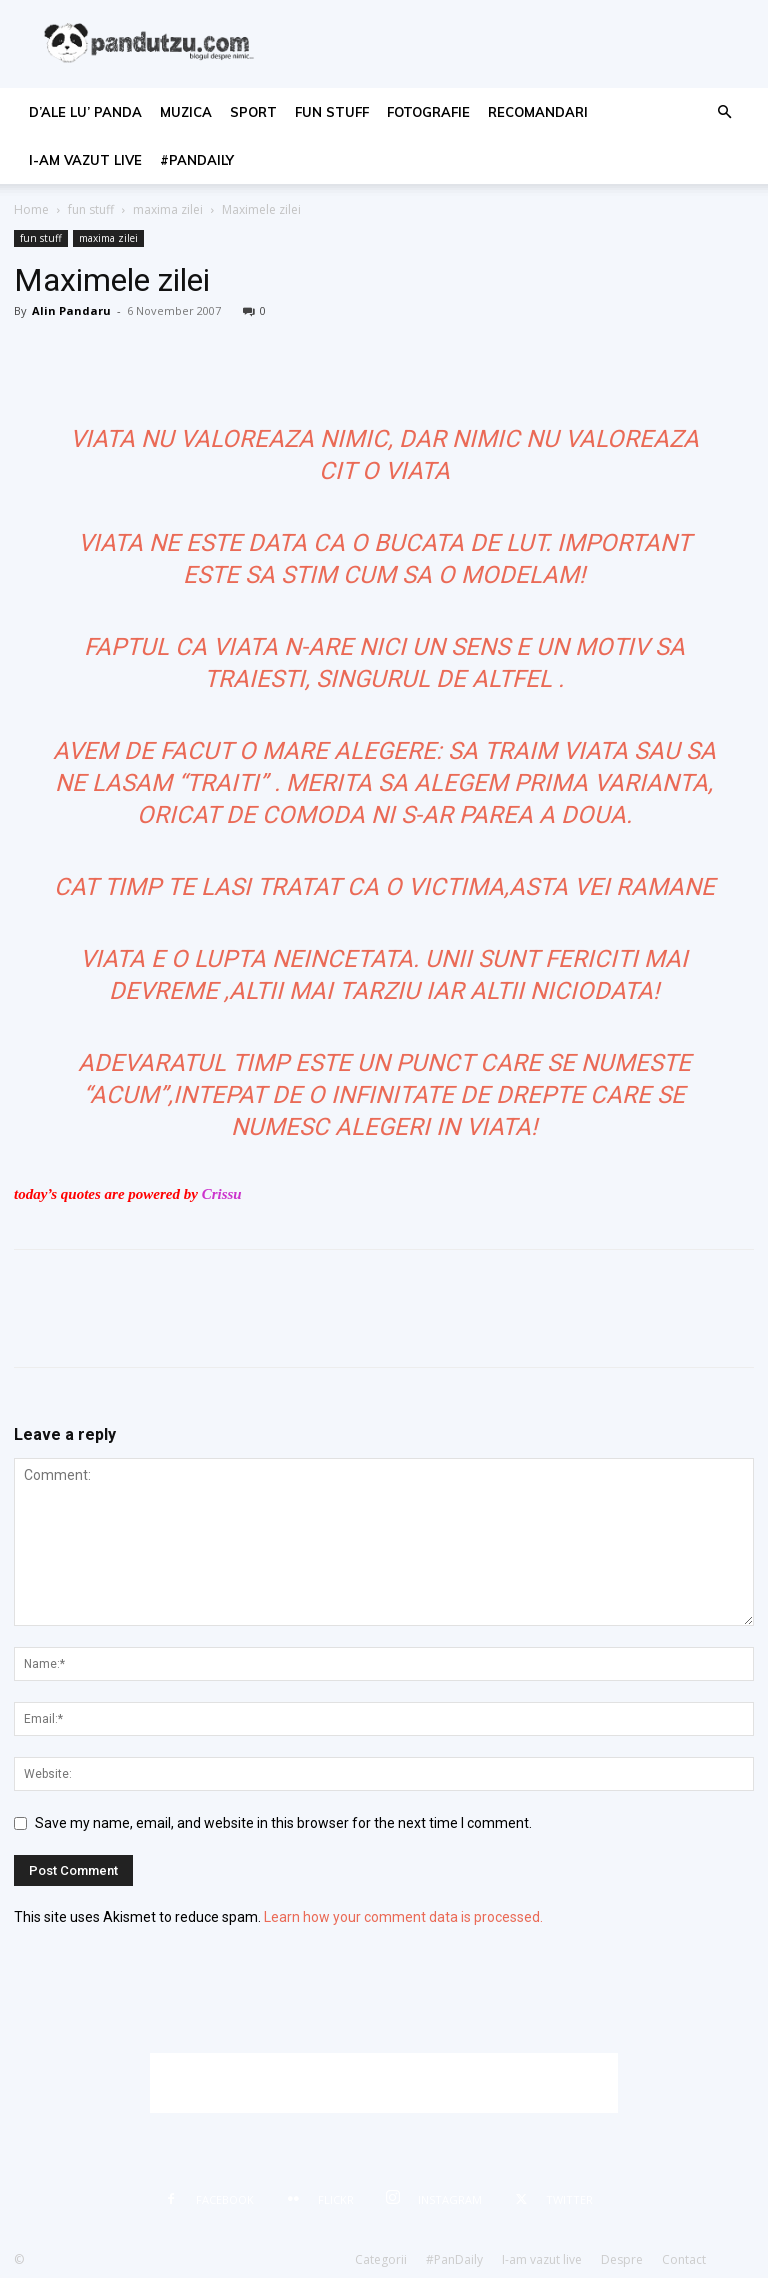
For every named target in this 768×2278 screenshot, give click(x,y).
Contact (684, 2259)
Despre (622, 2259)
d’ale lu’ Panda (85, 112)
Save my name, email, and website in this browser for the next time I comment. (283, 1823)
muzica (186, 112)
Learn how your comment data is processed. (403, 1917)
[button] (724, 112)
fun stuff (332, 112)
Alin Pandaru (71, 310)
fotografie (428, 112)
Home (31, 209)
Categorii (381, 2259)
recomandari (538, 112)
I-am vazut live (85, 160)
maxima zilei (168, 209)
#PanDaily (197, 160)
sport (253, 112)
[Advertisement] (384, 2083)
